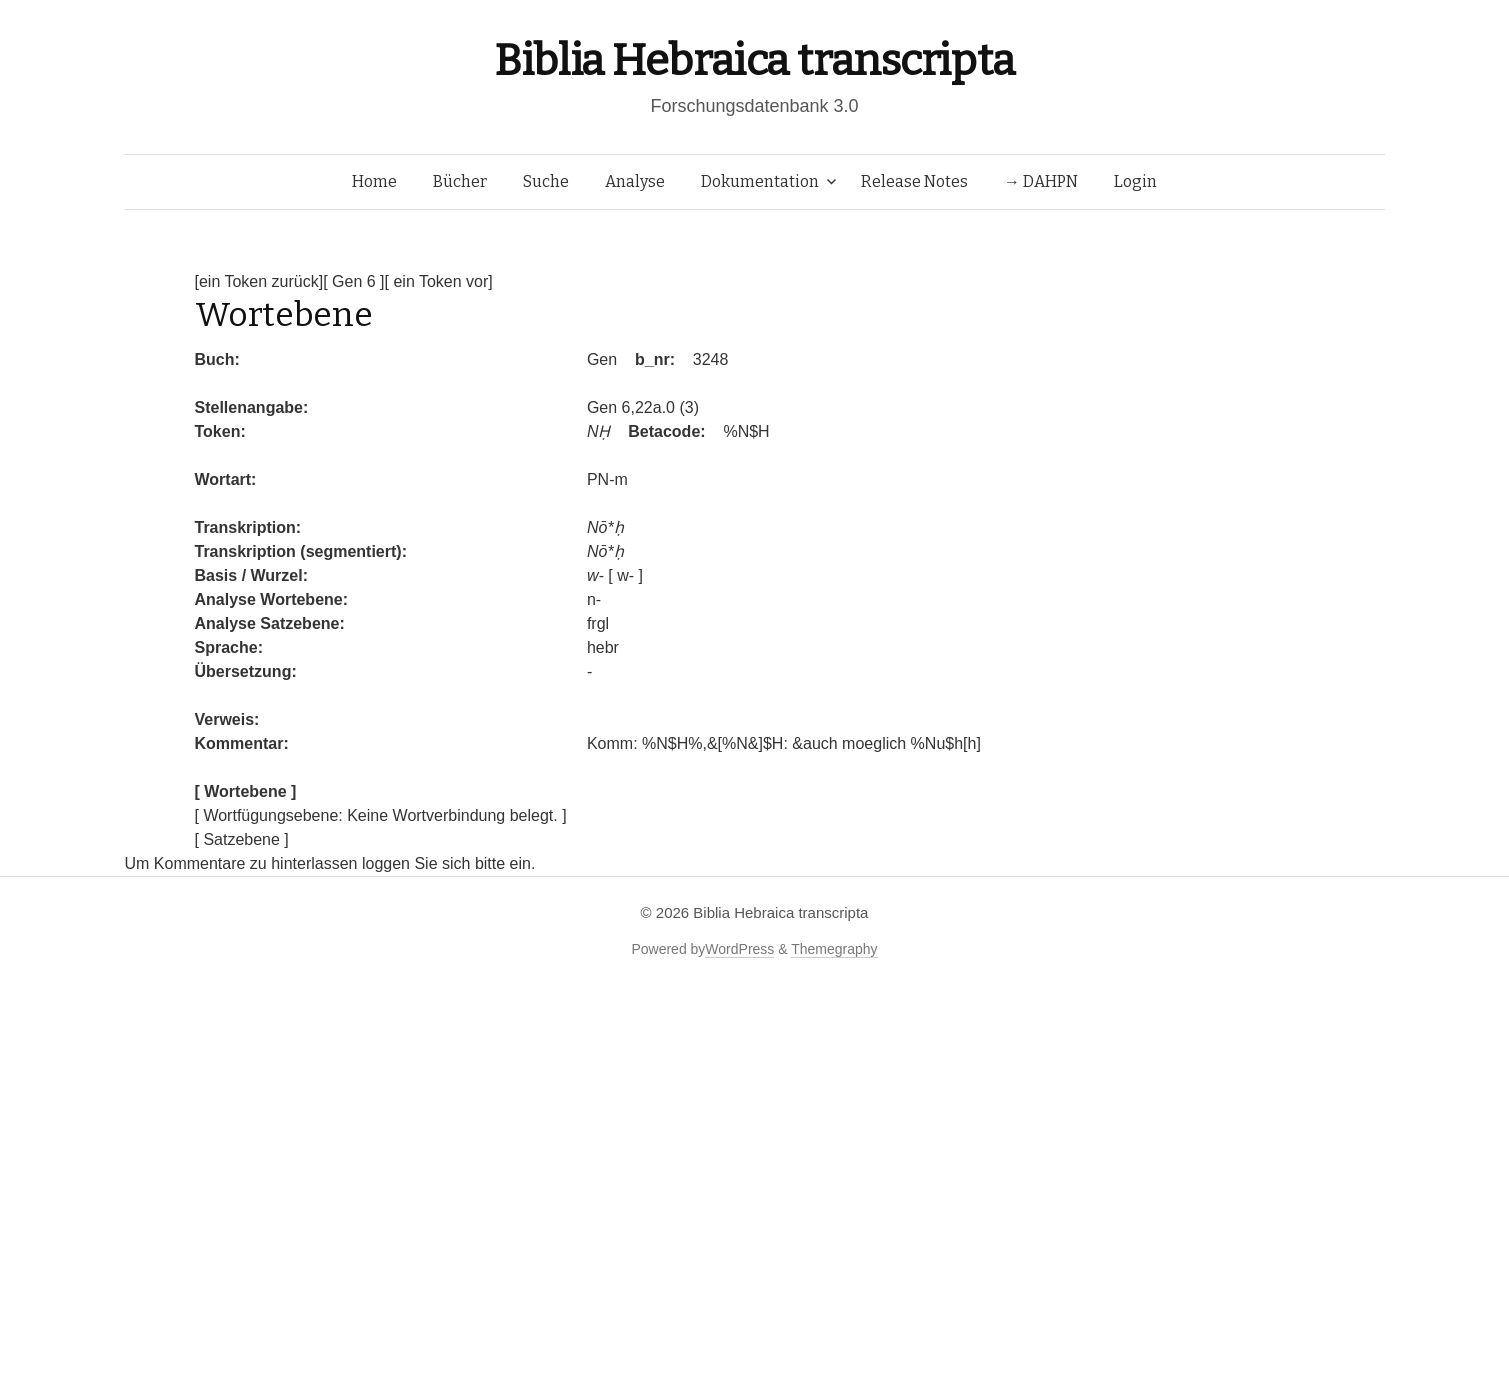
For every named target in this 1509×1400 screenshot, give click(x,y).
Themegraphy (834, 949)
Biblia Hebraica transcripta (754, 60)
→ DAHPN (1041, 181)
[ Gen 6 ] (353, 281)
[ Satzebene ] (242, 839)
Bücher (460, 181)
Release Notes (914, 181)
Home (374, 181)
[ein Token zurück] (259, 281)
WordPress (739, 949)
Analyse (635, 181)
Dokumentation (760, 181)
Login (1135, 181)
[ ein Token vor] (439, 281)
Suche (546, 181)
